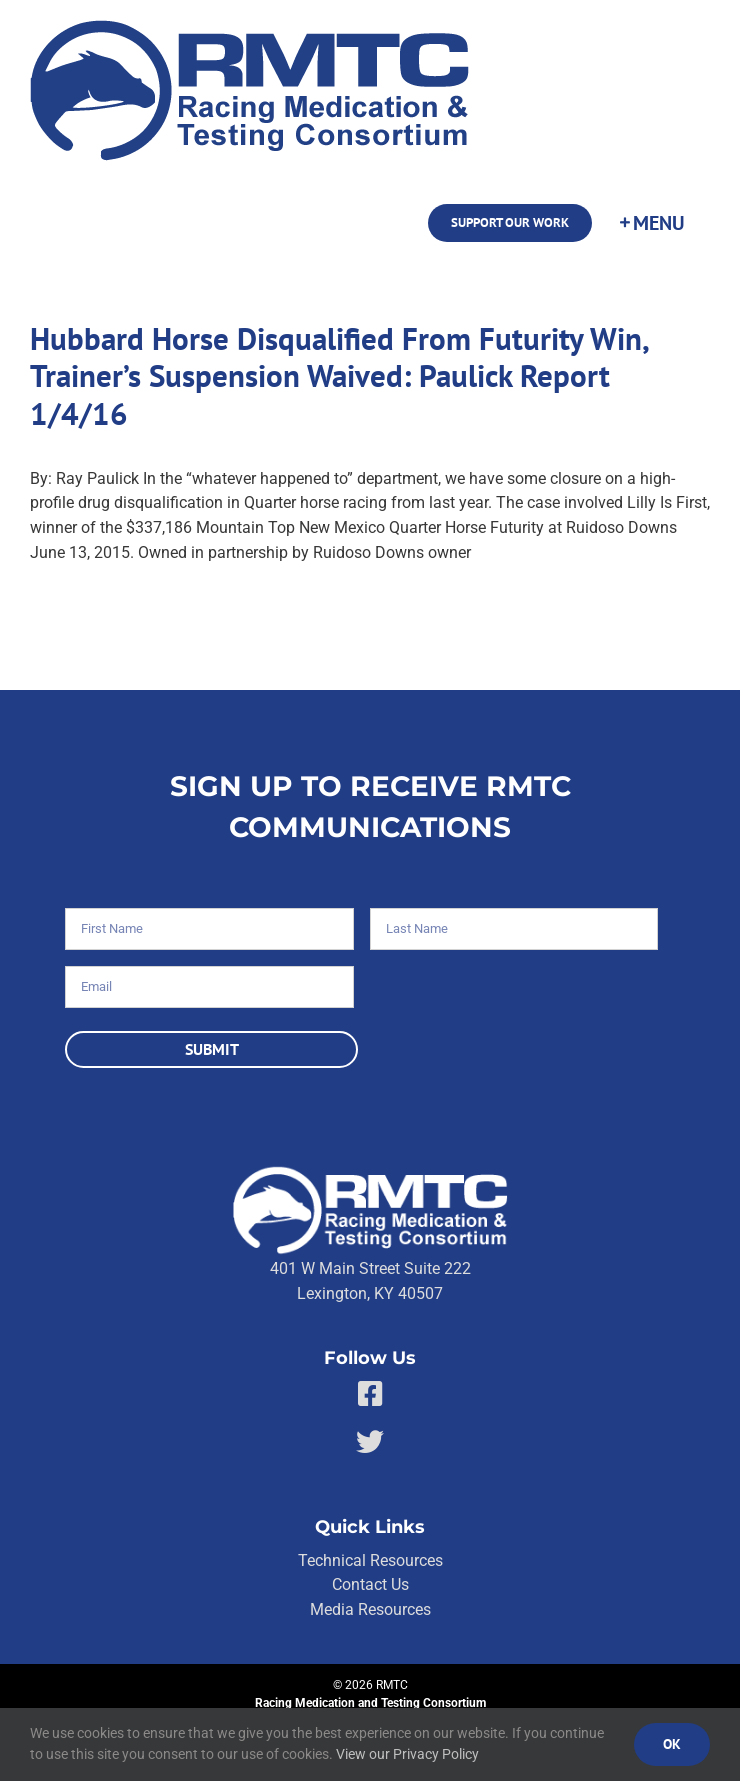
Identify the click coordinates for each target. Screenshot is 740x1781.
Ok (672, 1744)
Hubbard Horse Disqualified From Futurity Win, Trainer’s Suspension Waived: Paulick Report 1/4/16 (339, 376)
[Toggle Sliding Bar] (651, 223)
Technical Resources (370, 1560)
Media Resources (370, 1609)
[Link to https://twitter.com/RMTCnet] (370, 1442)
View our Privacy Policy (407, 1754)
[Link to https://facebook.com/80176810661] (370, 1394)
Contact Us (370, 1584)
